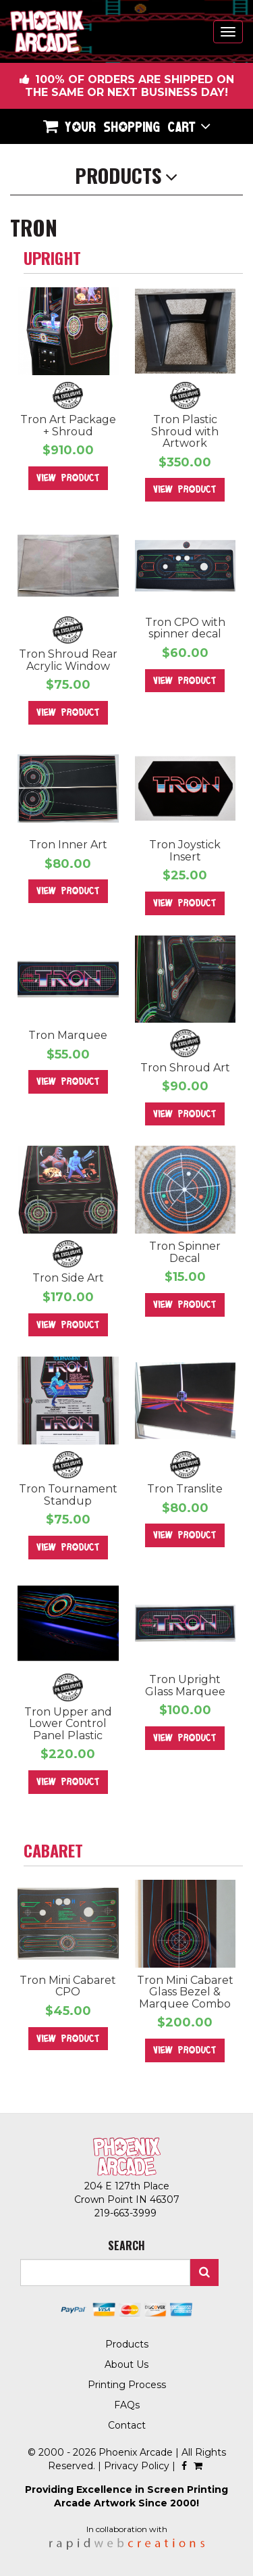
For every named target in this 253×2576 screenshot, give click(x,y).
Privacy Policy (136, 2466)
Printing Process (127, 2385)
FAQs (127, 2405)
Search (204, 2272)
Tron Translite (185, 1488)
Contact (127, 2425)
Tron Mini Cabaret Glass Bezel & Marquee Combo (185, 1992)
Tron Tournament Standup (68, 1494)
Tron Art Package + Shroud (68, 425)
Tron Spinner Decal (185, 1252)
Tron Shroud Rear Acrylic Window (68, 660)
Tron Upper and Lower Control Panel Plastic (68, 1723)
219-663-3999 (126, 2213)
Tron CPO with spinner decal (185, 628)
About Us (126, 2364)
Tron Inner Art (68, 844)
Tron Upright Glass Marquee (185, 1685)
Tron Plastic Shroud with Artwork (185, 431)
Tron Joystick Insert (185, 850)
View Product (68, 477)
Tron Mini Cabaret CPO (68, 1986)
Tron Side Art (68, 1277)
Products (126, 2344)
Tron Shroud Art (185, 1067)
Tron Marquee (67, 1035)
